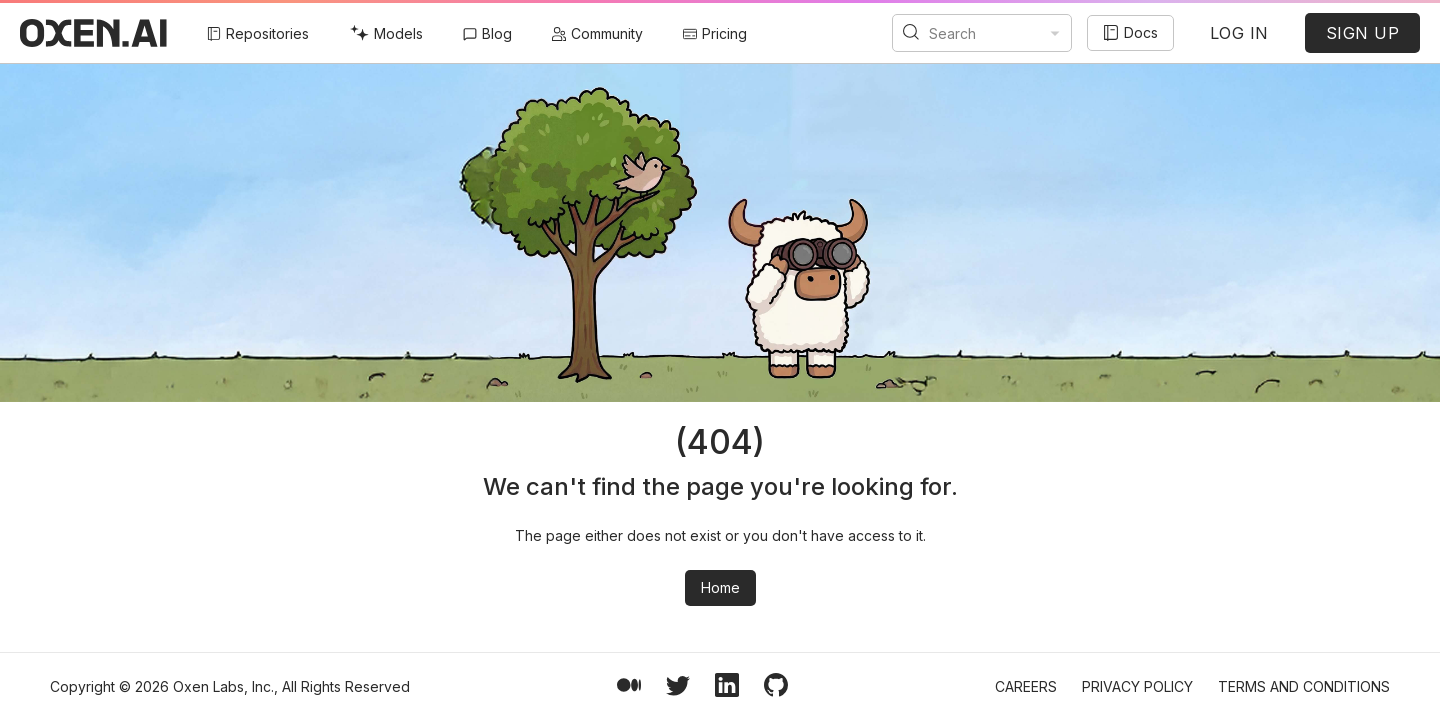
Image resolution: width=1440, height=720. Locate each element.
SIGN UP (1363, 33)
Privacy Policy (1137, 686)
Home (720, 587)
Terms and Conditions (1304, 686)
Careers (1026, 686)
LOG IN (1239, 33)
